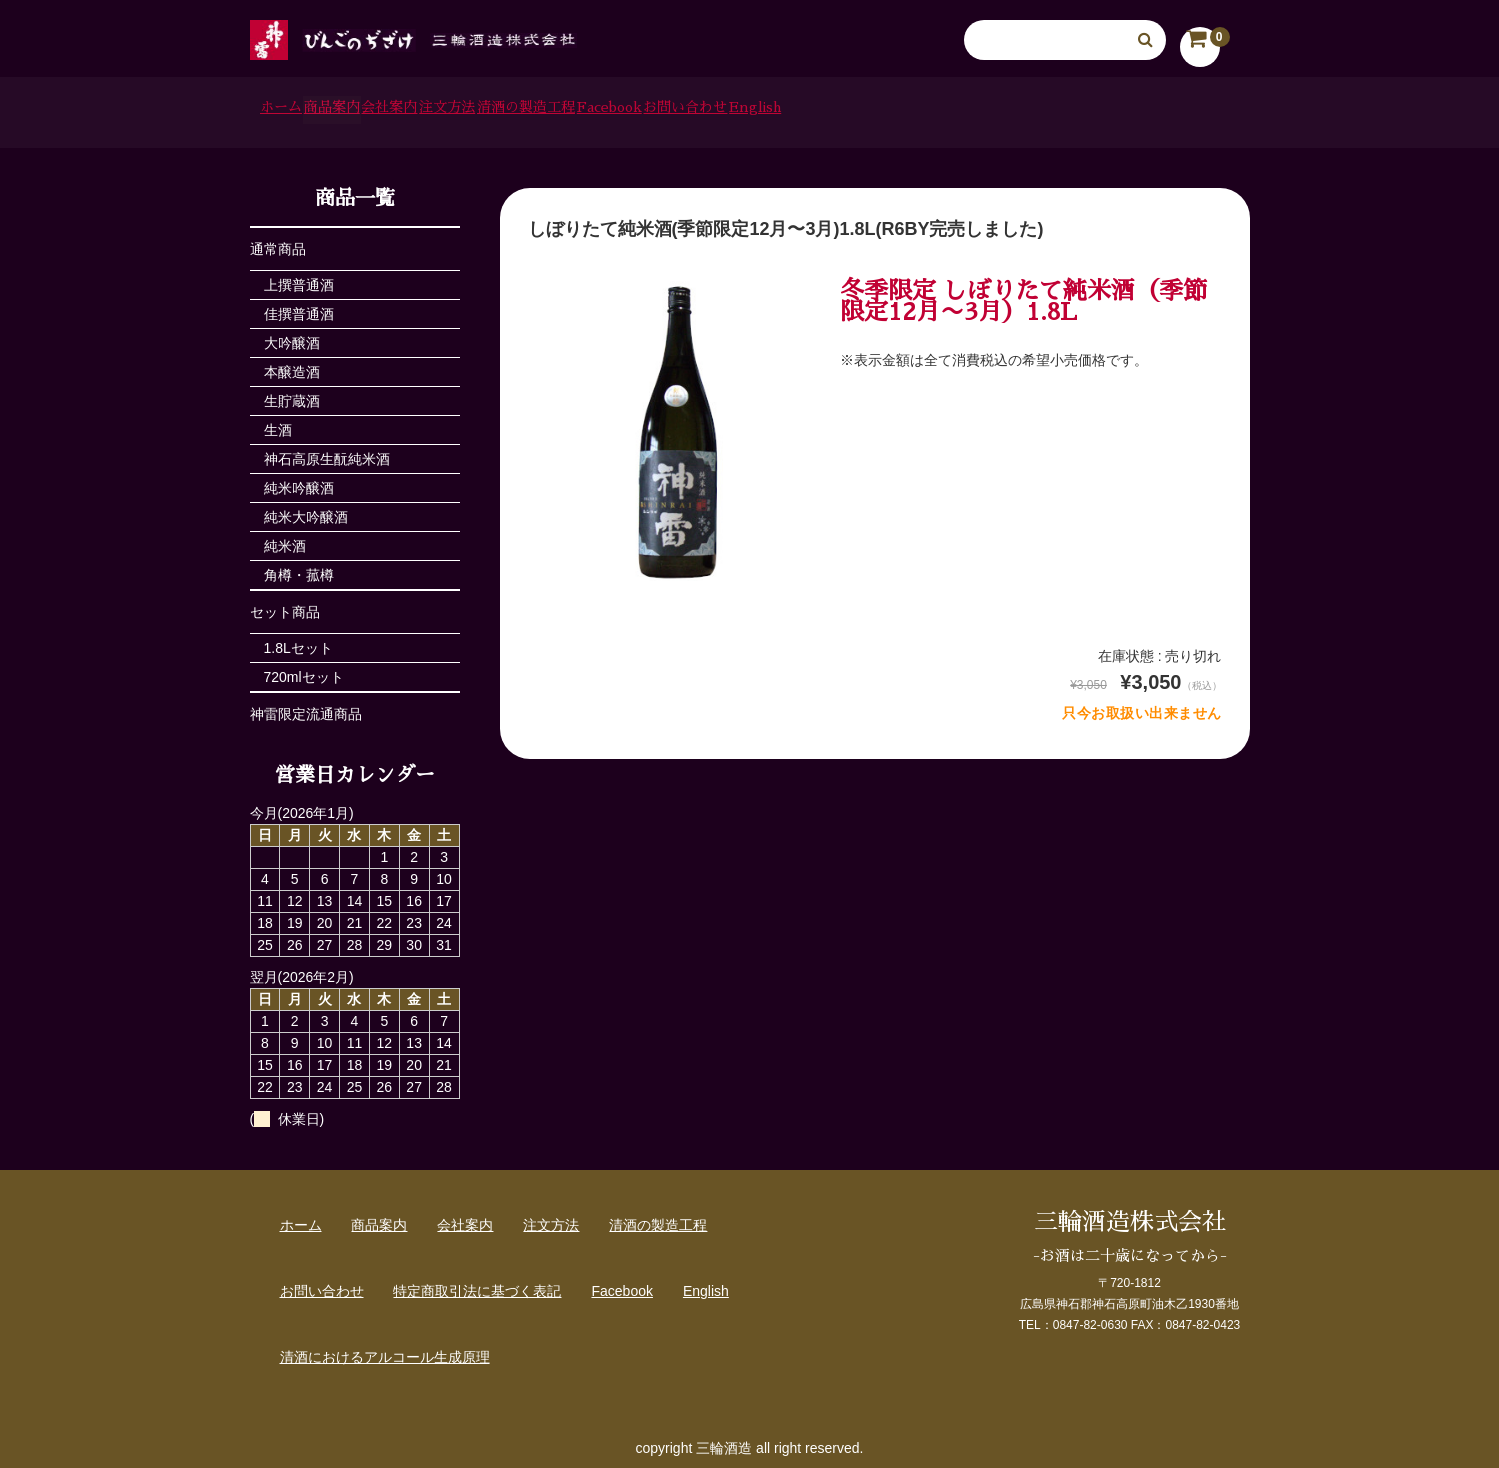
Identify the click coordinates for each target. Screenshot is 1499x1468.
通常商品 (278, 243)
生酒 (278, 424)
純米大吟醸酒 (306, 511)
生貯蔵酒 (292, 395)
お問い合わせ (1022, 110)
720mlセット (304, 671)
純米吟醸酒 (299, 482)
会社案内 (508, 110)
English (1145, 110)
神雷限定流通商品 (306, 708)
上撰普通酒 (299, 279)
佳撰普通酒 (299, 308)
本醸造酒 (292, 366)
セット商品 (285, 606)
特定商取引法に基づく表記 (477, 1285)
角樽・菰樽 (299, 569)
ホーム (296, 110)
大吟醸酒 (292, 337)
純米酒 (285, 540)
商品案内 (398, 110)
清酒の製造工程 (751, 110)
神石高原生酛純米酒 (327, 453)
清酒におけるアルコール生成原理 (385, 1351)
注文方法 (617, 110)
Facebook (891, 110)
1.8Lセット (298, 642)
